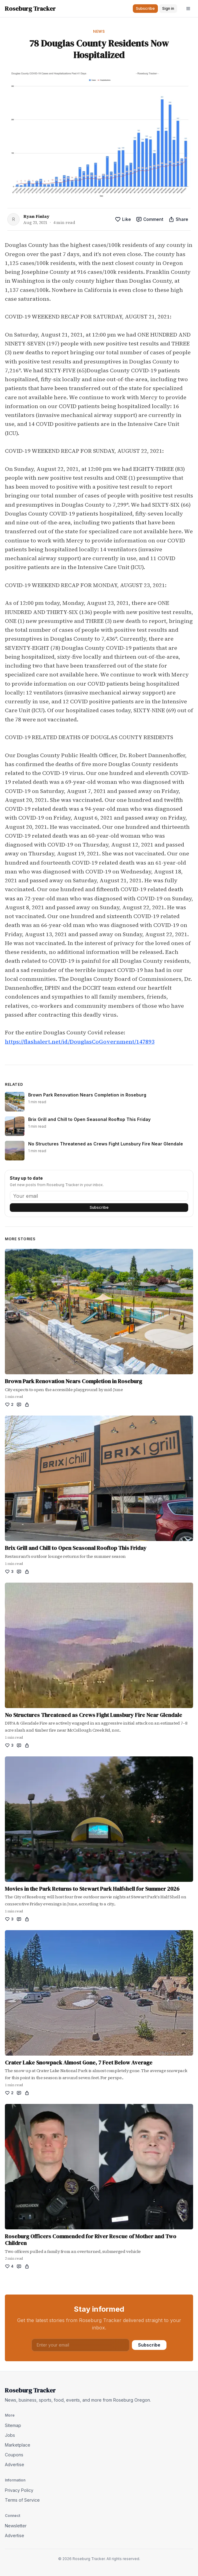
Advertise (14, 2464)
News (99, 31)
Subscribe (99, 1207)
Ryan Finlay (36, 216)
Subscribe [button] (145, 8)
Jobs (10, 2435)
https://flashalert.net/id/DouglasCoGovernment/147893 (80, 1041)
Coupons (14, 2454)
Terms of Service (22, 2500)
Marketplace (17, 2445)
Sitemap (13, 2425)
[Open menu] (188, 8)
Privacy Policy (19, 2490)
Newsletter (16, 2525)
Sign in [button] (168, 8)
